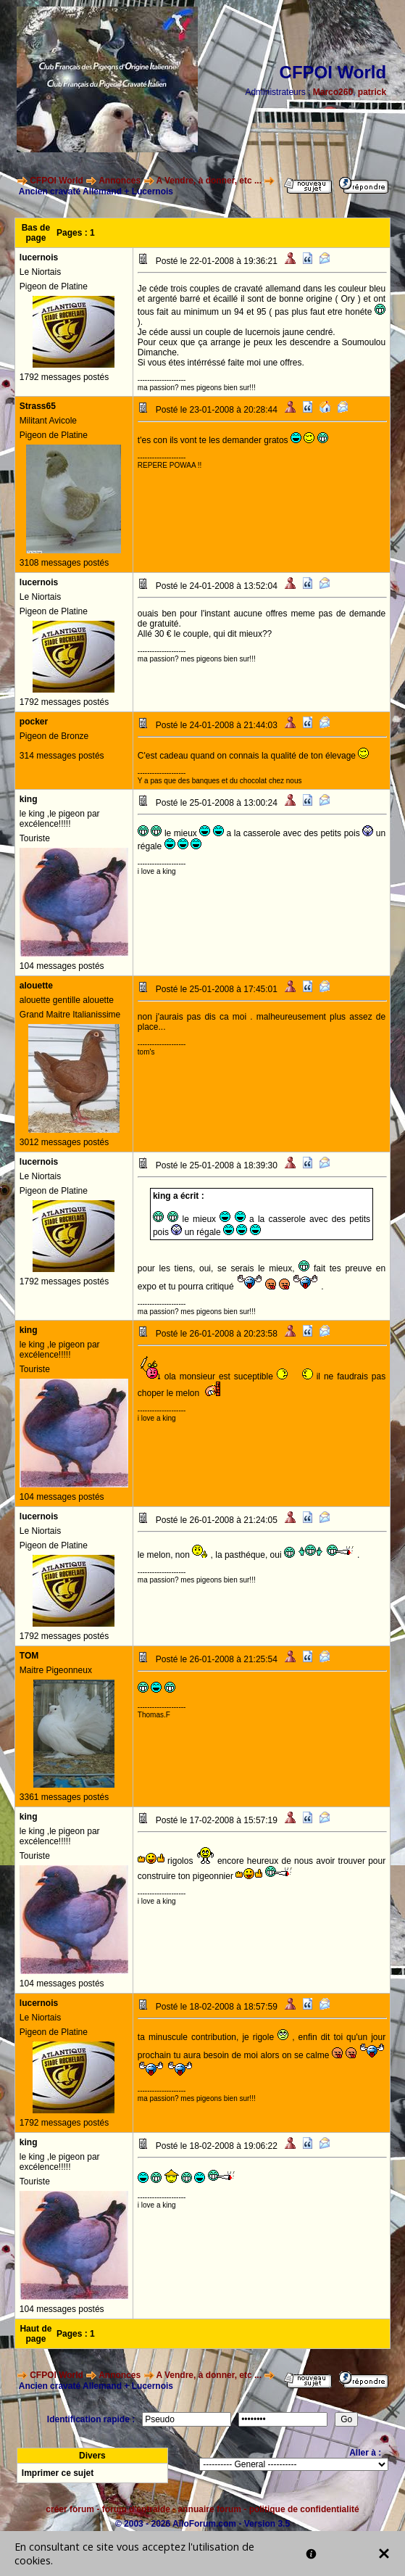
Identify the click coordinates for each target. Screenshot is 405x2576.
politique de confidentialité (304, 2509)
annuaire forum (209, 2509)
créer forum (70, 2509)
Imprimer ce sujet (57, 2473)
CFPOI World (56, 181)
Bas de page (36, 233)
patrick (372, 92)
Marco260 (333, 92)
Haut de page (35, 2334)
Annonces (120, 181)
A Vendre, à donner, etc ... (209, 181)
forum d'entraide (136, 2509)
